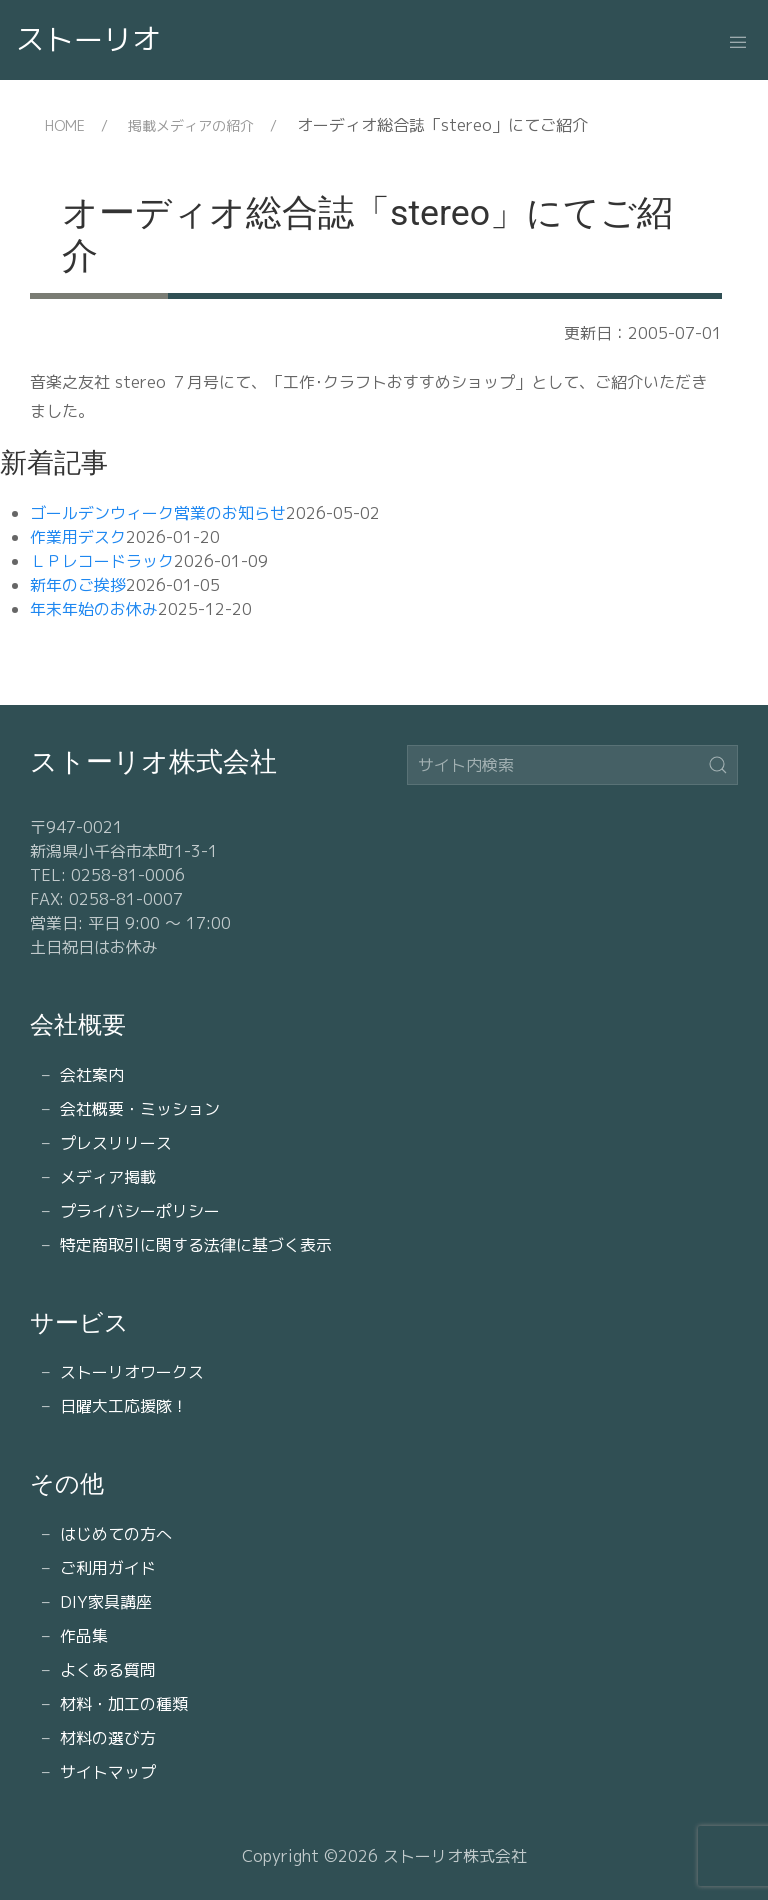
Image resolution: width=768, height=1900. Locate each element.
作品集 (84, 1636)
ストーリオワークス (132, 1372)
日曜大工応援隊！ (124, 1406)
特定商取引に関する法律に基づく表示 (196, 1245)
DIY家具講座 (106, 1602)
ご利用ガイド (108, 1568)
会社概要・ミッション (140, 1109)
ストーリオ (88, 39)
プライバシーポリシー (140, 1211)
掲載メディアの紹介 (191, 125)
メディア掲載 (108, 1177)
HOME (65, 125)
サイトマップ (108, 1772)
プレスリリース (116, 1143)
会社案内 (92, 1075)
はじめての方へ (116, 1534)
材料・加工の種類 (124, 1704)
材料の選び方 (108, 1738)
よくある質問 (108, 1670)
